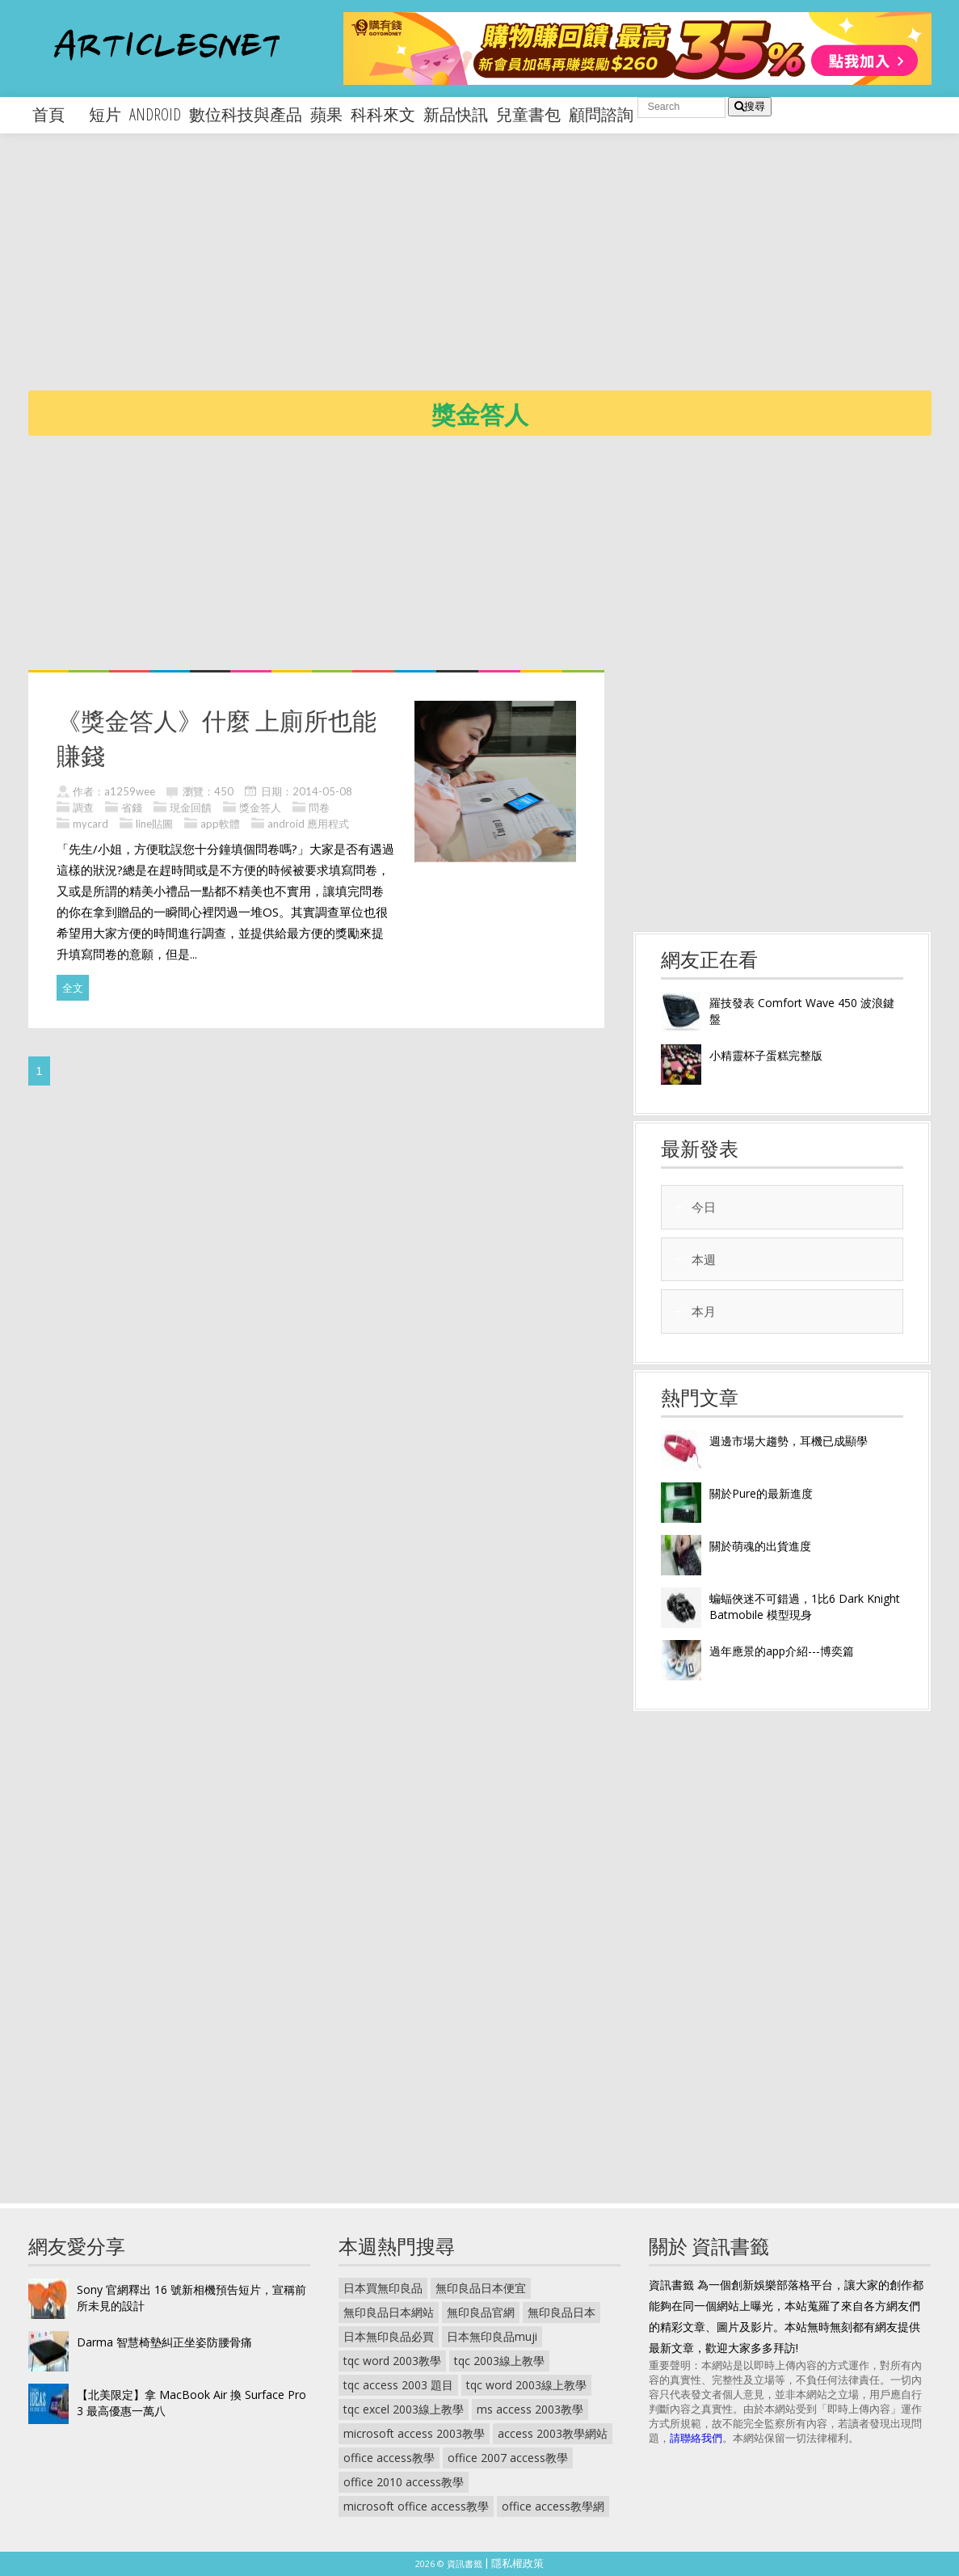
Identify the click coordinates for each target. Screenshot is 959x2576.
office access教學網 (553, 2506)
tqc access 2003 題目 (398, 2385)
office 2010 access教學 (403, 2482)
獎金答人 (260, 807)
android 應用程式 (308, 823)
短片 (105, 114)
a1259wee (129, 791)
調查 (83, 807)
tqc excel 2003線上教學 (403, 2409)
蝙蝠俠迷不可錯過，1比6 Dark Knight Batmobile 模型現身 (804, 1606)
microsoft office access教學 (416, 2506)
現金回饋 (191, 807)
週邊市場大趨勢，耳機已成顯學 (788, 1440)
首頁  (56, 114)
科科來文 (383, 114)
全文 (72, 987)
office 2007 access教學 (508, 2457)
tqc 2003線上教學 (499, 2360)
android (155, 114)
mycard (90, 823)
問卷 (319, 807)
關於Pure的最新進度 (761, 1493)
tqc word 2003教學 (392, 2360)
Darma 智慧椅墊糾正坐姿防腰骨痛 (164, 2342)
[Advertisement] (493, 275)
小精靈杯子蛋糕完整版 (765, 1055)
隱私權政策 (517, 2563)
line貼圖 (154, 823)
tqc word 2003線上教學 (526, 2385)
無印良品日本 (561, 2312)
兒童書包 (528, 114)
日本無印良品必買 (388, 2336)
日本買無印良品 (383, 2288)
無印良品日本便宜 (480, 2288)
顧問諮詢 (601, 114)
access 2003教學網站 (553, 2433)
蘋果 (326, 114)
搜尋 (749, 106)
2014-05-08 (322, 791)
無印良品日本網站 (388, 2312)
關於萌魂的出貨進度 (760, 1546)
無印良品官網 (481, 2312)
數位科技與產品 (245, 114)
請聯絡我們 (696, 2437)
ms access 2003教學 (530, 2409)
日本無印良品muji (492, 2336)
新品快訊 (455, 114)
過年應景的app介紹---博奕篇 (781, 1651)
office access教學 (389, 2457)
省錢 (131, 807)
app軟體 (220, 823)
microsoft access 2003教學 (414, 2433)
